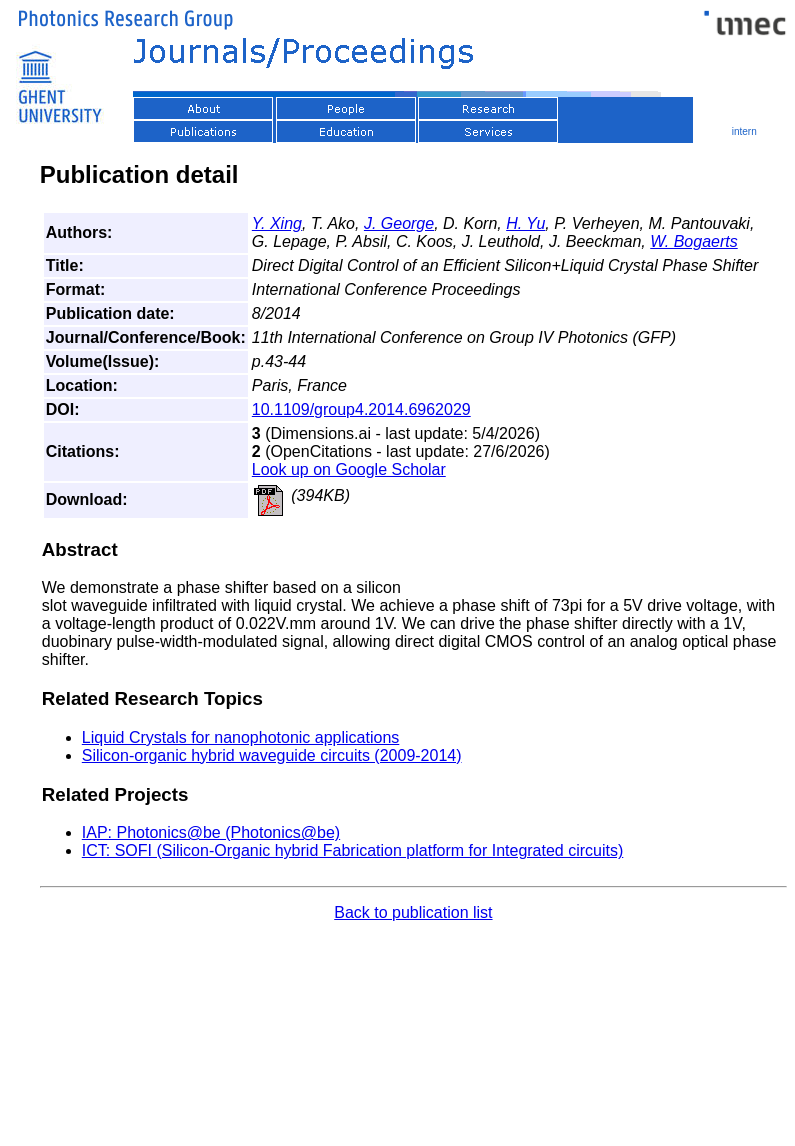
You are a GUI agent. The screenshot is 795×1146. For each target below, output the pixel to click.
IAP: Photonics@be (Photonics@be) (211, 832)
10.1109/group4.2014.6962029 (361, 409)
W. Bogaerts (693, 241)
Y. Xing (277, 223)
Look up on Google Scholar (349, 469)
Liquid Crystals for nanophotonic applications (241, 737)
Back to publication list (413, 912)
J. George (399, 223)
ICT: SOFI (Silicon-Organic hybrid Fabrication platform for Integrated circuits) (353, 850)
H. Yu (525, 223)
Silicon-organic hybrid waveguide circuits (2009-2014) (272, 755)
